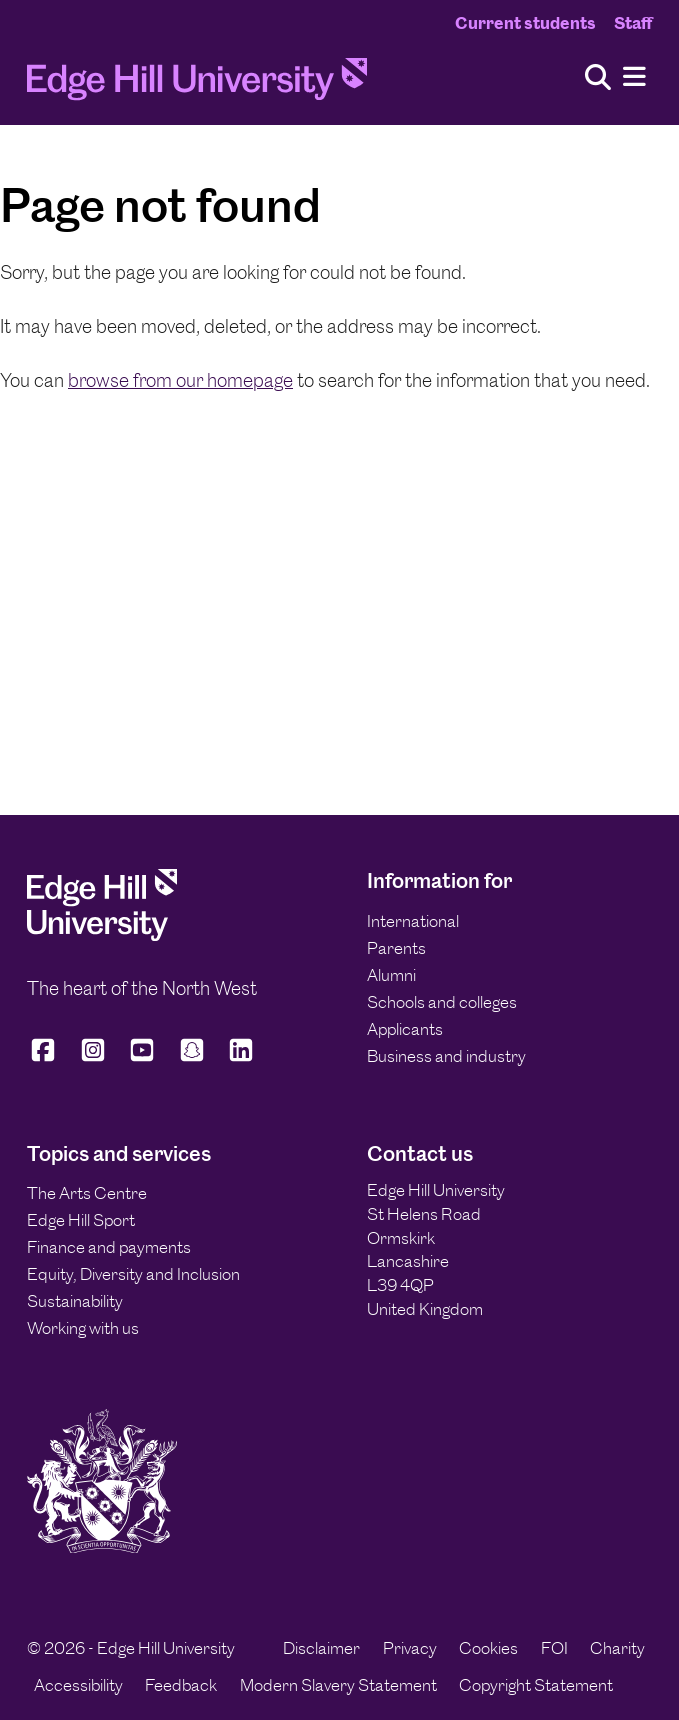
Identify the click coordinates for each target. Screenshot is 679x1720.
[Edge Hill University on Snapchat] (192, 1058)
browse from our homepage (180, 380)
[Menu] (634, 77)
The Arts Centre (87, 1193)
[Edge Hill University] (102, 935)
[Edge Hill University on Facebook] (46, 1058)
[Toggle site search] (598, 78)
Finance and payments (109, 1247)
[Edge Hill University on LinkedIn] (241, 1058)
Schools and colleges (442, 1002)
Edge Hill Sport (81, 1220)
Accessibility (78, 1685)
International (413, 921)
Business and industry (446, 1056)
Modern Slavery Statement (338, 1685)
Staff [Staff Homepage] (633, 23)
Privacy (410, 1648)
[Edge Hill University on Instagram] (93, 1058)
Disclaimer (321, 1648)
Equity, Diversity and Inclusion (133, 1274)
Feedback (181, 1685)
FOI (554, 1648)
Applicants (405, 1029)
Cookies (488, 1648)
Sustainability (75, 1301)
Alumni (391, 975)
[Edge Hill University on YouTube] (142, 1058)
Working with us (83, 1328)
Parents (396, 948)
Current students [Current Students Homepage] (525, 23)
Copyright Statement (536, 1685)
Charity (617, 1648)
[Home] (197, 84)
